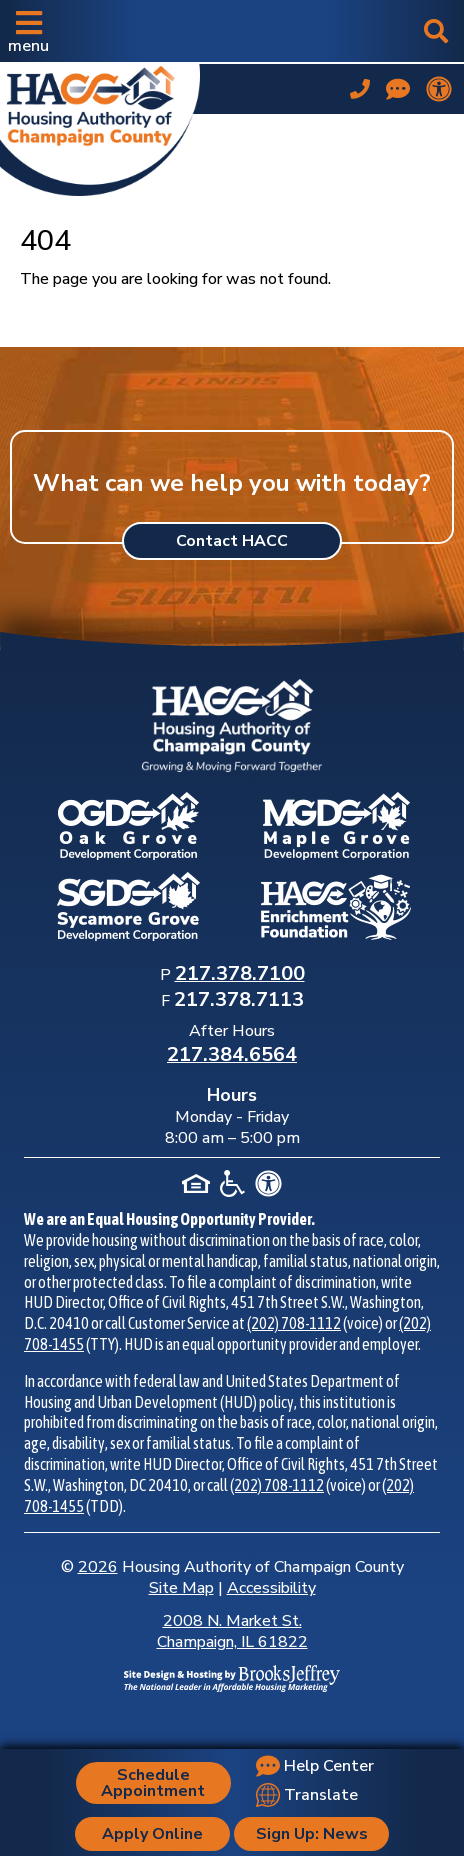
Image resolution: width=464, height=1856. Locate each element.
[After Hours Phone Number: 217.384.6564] (232, 1056)
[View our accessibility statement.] (439, 89)
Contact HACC (232, 541)
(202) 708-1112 (294, 1323)
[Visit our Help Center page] (398, 89)
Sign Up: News (312, 1834)
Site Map (181, 1588)
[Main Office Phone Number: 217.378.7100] (240, 975)
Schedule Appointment (153, 1783)
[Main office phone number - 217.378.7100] (360, 89)
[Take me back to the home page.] (100, 126)
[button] (28, 31)
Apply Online (152, 1834)
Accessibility (271, 1588)
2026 (98, 1567)
